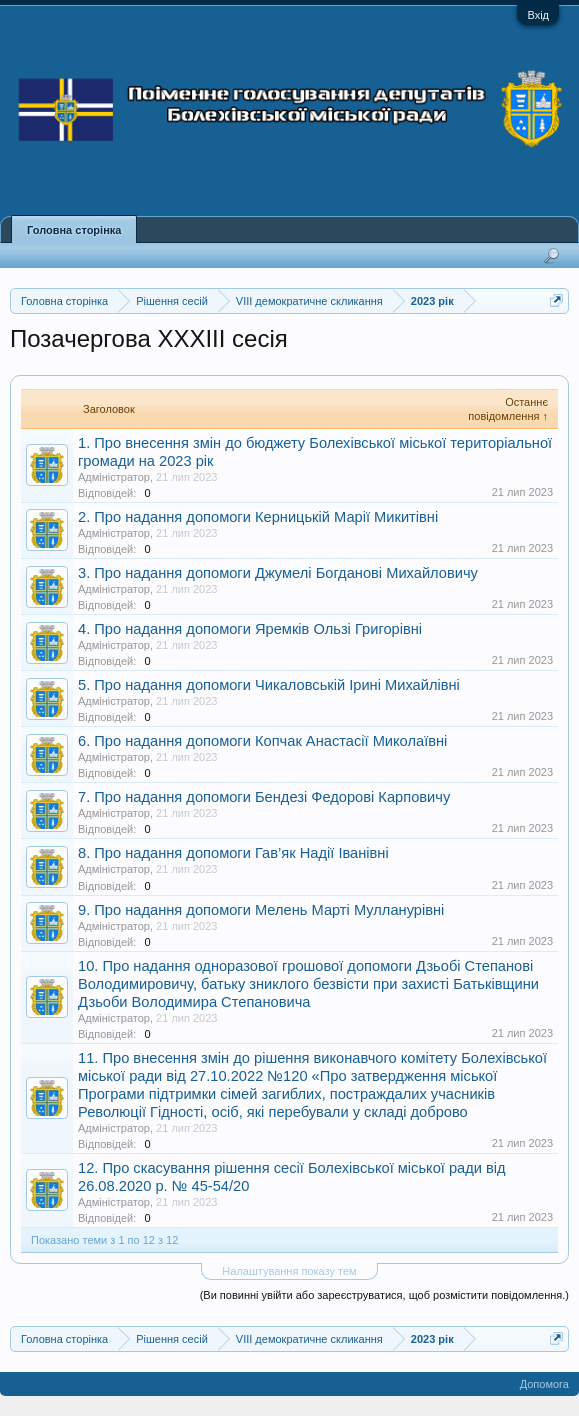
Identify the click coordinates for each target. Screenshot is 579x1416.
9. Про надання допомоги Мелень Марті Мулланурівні (261, 910)
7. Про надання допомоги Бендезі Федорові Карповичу (264, 797)
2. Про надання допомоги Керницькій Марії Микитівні (258, 517)
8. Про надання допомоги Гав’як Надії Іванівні (233, 853)
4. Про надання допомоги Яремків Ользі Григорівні (250, 629)
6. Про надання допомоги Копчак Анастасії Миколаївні (262, 741)
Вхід (538, 15)
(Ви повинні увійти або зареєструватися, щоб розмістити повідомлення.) (384, 1295)
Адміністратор (114, 477)
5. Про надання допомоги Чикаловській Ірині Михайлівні (269, 685)
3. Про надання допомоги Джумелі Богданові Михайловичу (278, 573)
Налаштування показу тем (289, 1271)
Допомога (544, 1384)
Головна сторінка (74, 230)
